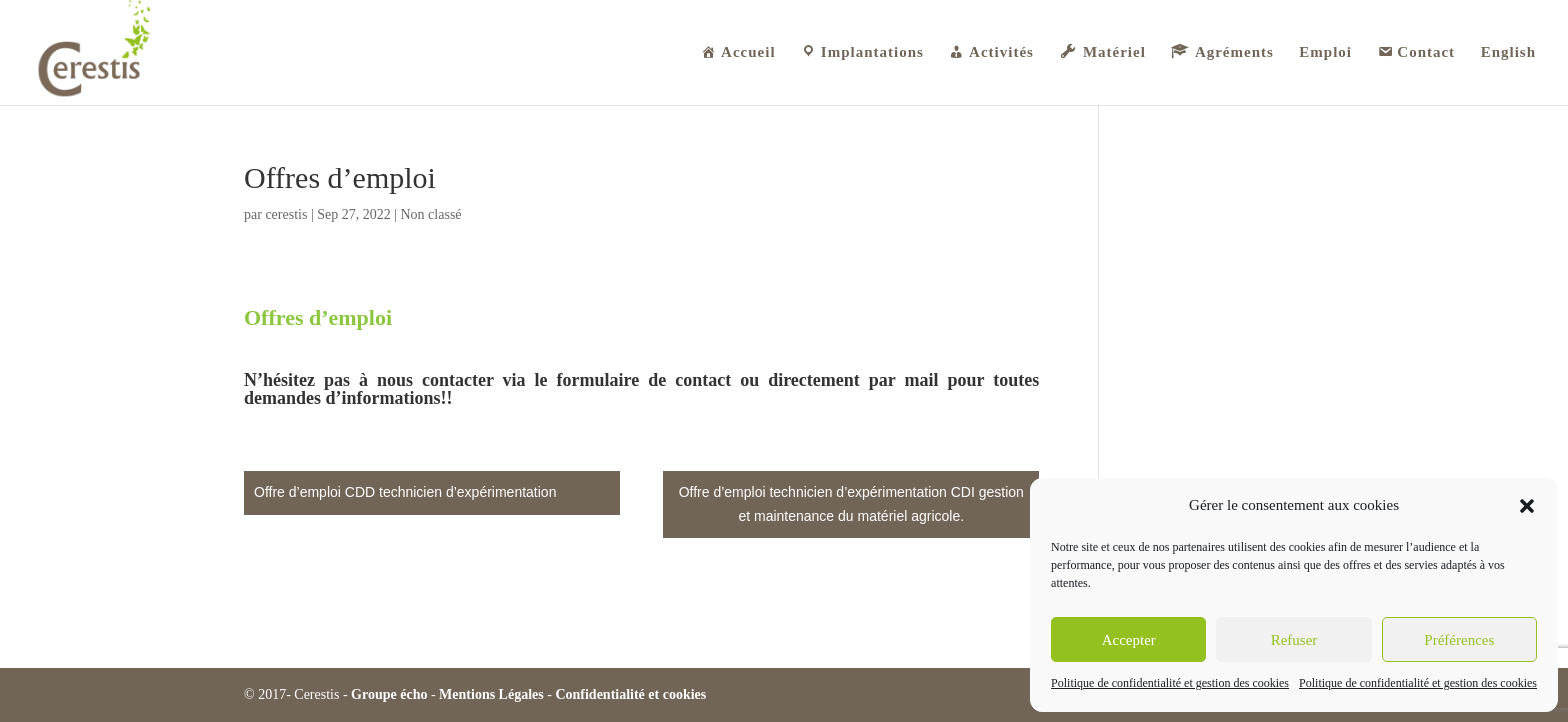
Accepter (1129, 640)
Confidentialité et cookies (630, 694)
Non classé (431, 214)
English (1508, 52)
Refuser (1294, 640)
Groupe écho (389, 694)
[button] (1527, 506)
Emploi (1325, 52)
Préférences (1459, 640)
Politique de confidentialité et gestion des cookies (1170, 683)
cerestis (286, 214)
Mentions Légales (491, 694)
